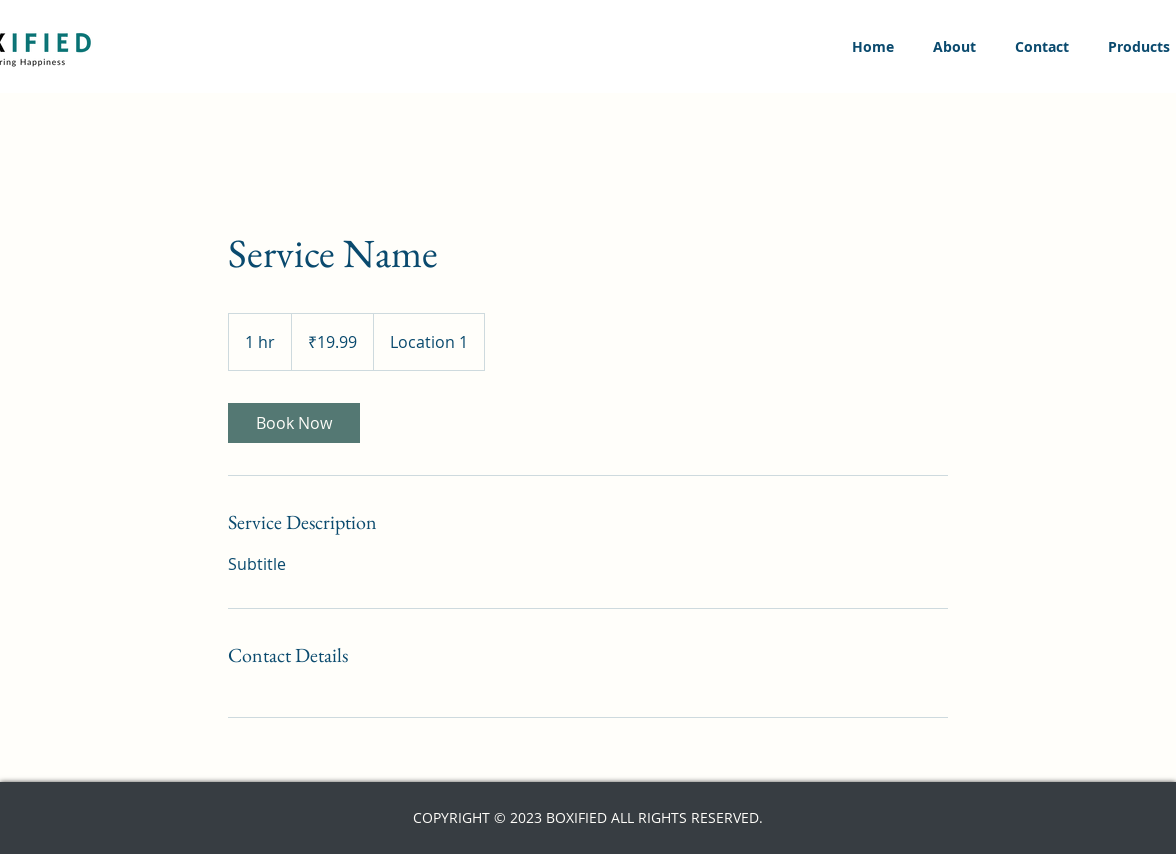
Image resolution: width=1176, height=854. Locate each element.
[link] (294, 423)
